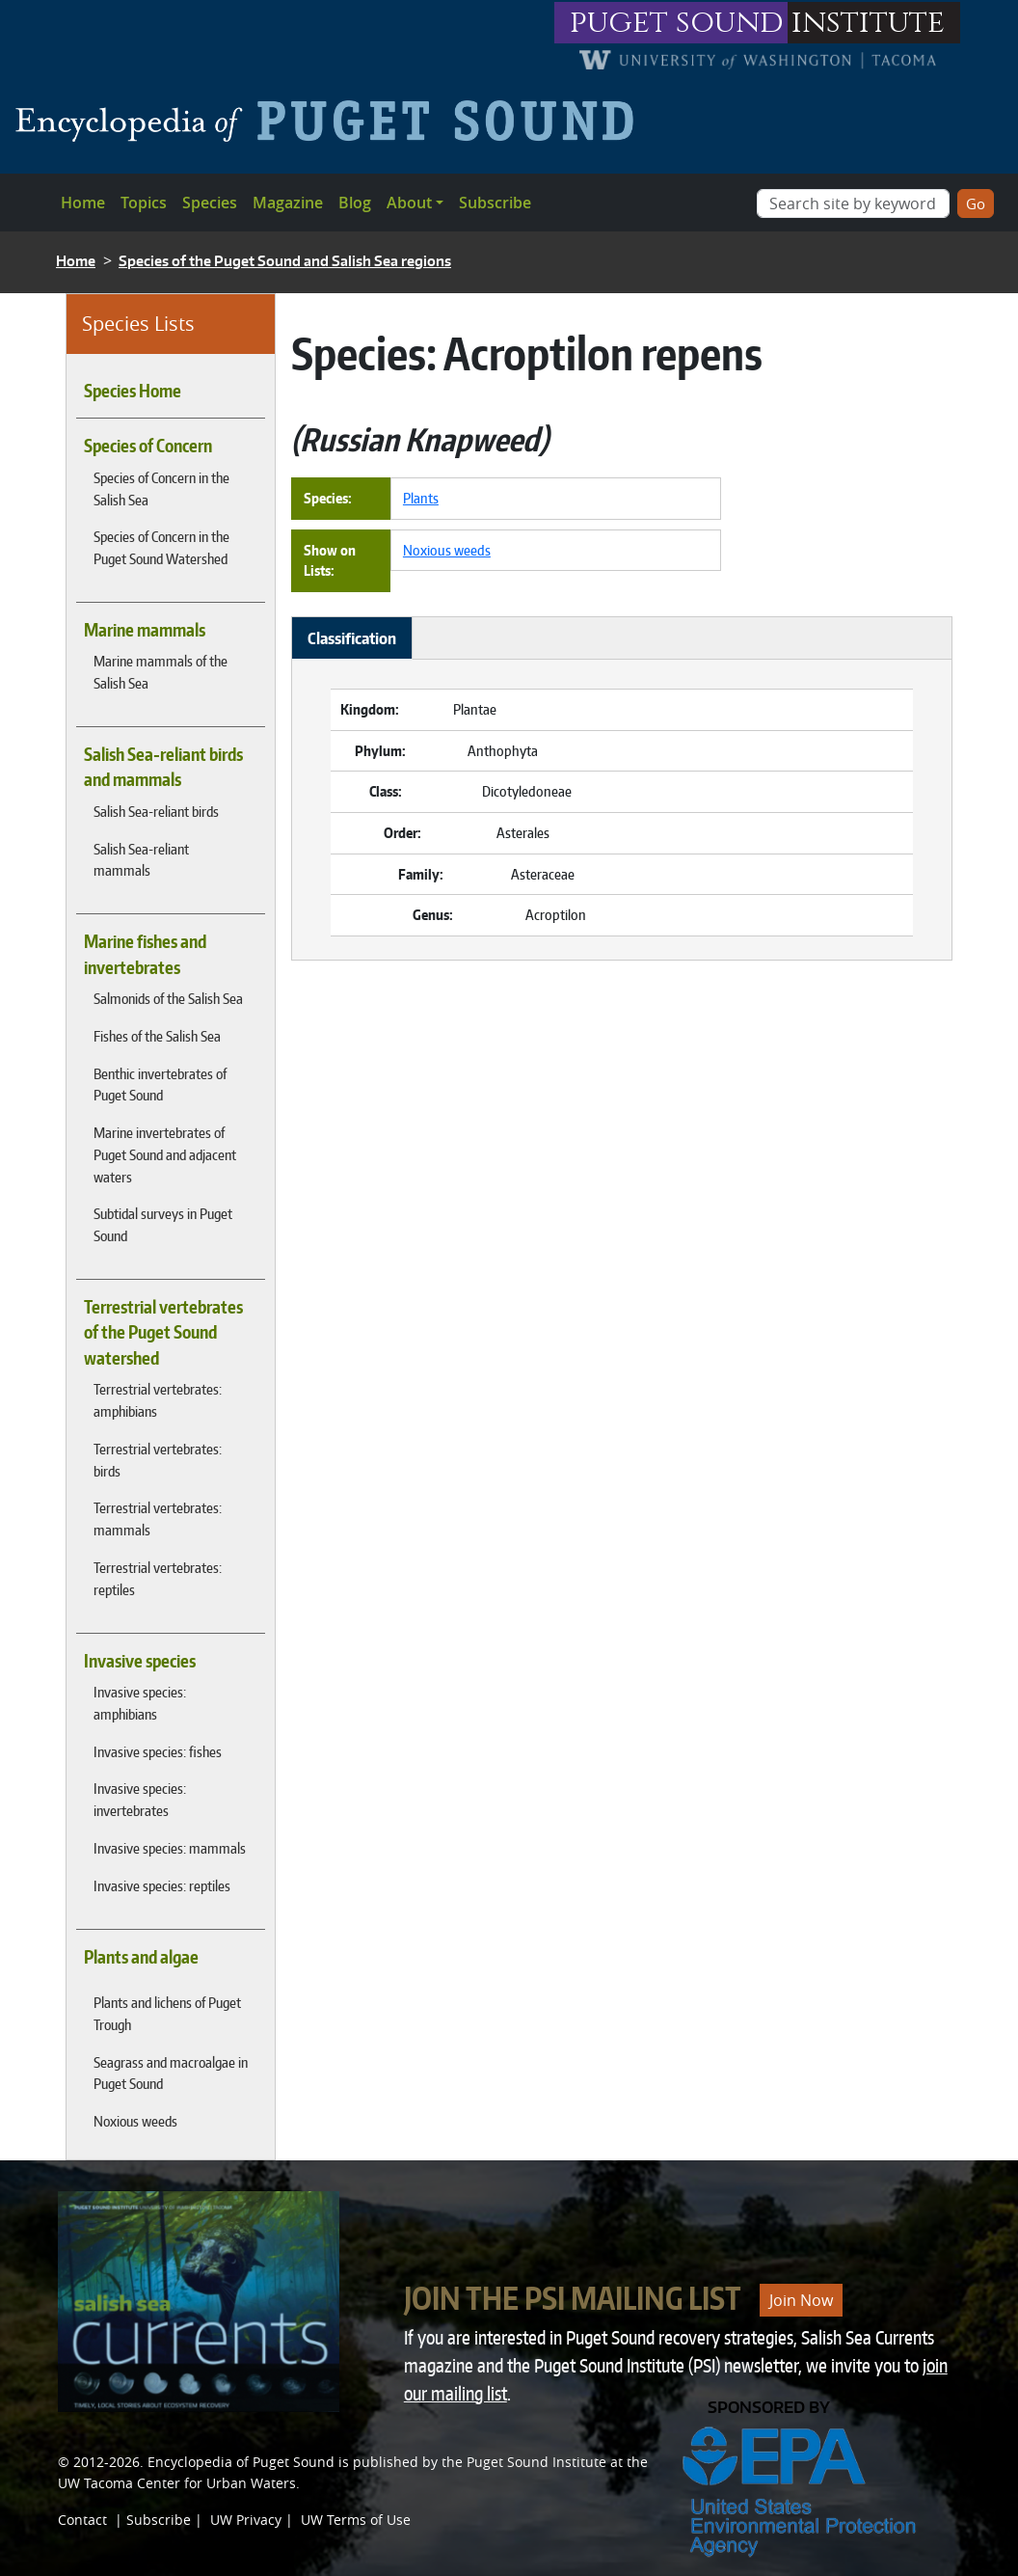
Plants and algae (141, 1956)
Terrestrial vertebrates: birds (158, 1459)
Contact (82, 2519)
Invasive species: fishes (158, 1751)
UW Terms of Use (356, 2519)
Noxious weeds (135, 2120)
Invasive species (140, 1660)
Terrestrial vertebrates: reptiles (158, 1578)
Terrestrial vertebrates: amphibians (158, 1400)
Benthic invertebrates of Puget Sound (160, 1084)
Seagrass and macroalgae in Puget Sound (171, 2073)
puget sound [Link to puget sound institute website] (677, 22)
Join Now (801, 2300)
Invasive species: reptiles (162, 1885)
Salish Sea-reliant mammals (141, 860)
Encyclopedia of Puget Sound (241, 2462)
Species (209, 202)
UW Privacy (245, 2519)
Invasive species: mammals (170, 1847)
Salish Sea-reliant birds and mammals (163, 767)
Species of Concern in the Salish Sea (161, 488)
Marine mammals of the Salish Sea (161, 671)
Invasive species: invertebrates (140, 1799)
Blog (354, 202)
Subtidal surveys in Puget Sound (163, 1224)
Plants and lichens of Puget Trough (167, 2013)
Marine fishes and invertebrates (145, 954)
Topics (144, 202)
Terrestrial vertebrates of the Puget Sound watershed (163, 1332)
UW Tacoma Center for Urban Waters (177, 2483)
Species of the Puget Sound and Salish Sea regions (285, 261)
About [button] (409, 202)
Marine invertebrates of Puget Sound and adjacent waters (165, 1154)
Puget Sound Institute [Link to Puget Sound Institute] (536, 2462)
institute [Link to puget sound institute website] (868, 22)
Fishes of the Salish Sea (157, 1035)
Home (83, 202)
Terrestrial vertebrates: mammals (158, 1518)
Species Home (132, 390)
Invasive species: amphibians (140, 1702)
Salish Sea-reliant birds (156, 811)
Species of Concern (148, 445)
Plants (421, 497)
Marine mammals (144, 629)
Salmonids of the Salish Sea (168, 998)
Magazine (288, 202)
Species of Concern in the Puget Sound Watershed (161, 547)
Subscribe (495, 202)
